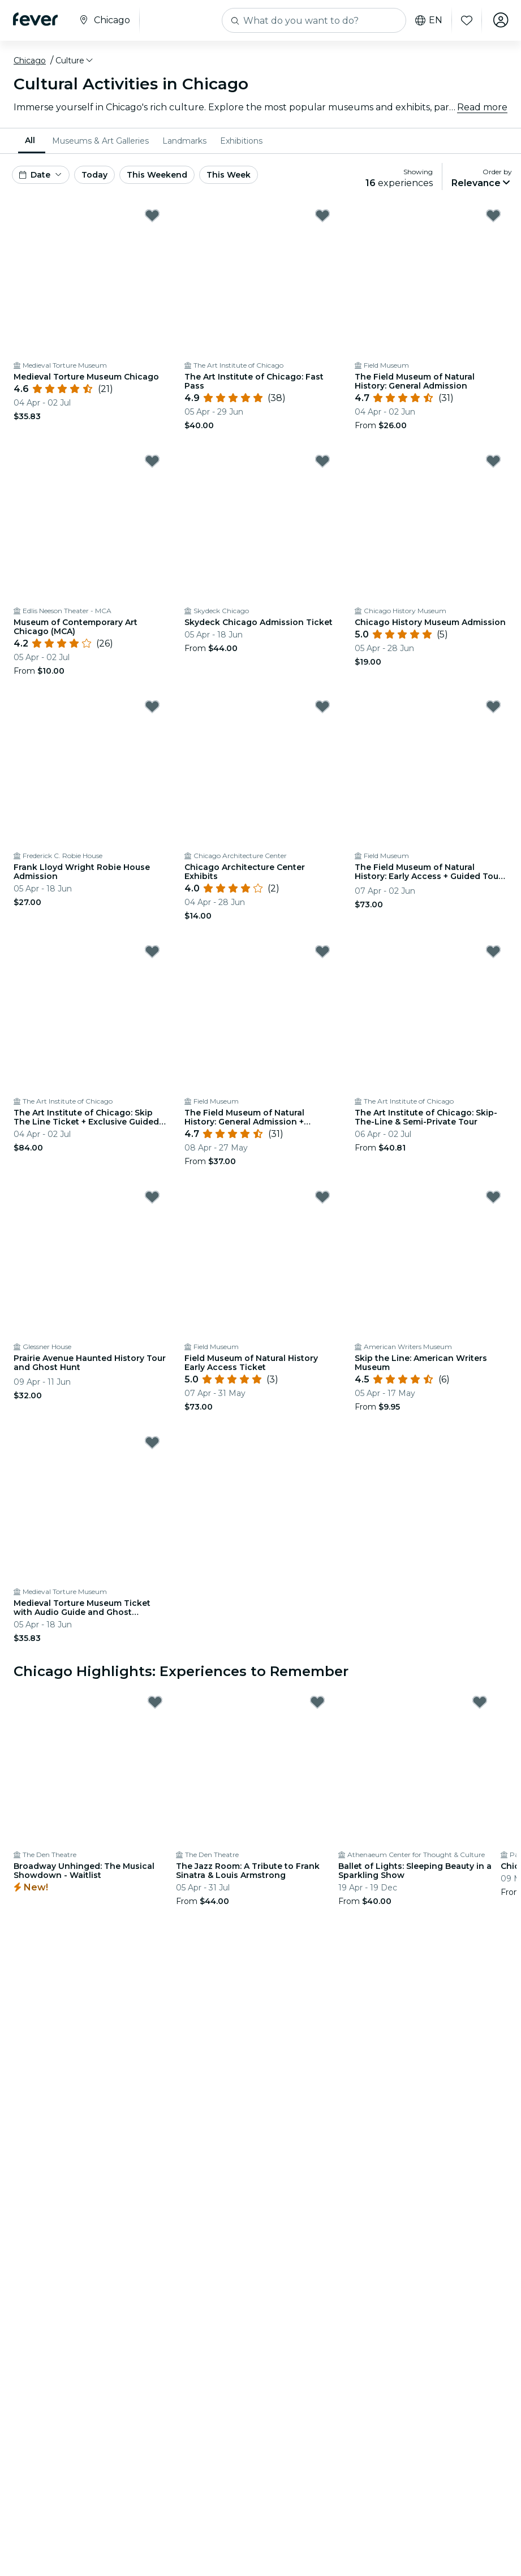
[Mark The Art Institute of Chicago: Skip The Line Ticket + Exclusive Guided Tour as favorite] (152, 951)
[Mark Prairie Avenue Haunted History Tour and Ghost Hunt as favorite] (152, 1197)
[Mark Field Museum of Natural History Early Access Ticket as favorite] (322, 1197)
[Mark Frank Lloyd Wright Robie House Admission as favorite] (152, 706)
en (427, 20)
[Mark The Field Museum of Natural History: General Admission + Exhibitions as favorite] (322, 951)
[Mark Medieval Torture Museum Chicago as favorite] (152, 215)
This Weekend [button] (157, 175)
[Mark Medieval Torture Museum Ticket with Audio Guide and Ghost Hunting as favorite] (152, 1442)
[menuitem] (31, 140)
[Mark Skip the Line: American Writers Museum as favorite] (493, 1197)
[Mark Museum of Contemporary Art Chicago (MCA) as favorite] (152, 461)
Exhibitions (241, 141)
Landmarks (184, 141)
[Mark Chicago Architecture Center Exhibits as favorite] (322, 706)
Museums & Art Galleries (100, 141)
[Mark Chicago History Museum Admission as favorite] (493, 461)
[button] (74, 60)
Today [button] (94, 175)
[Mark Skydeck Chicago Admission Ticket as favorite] (322, 461)
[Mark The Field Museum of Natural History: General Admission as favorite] (493, 215)
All (30, 140)
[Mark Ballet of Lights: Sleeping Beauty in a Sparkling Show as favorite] (479, 1702)
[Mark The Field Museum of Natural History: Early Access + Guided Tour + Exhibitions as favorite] (493, 706)
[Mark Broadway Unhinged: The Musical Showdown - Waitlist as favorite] (155, 1702)
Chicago (30, 60)
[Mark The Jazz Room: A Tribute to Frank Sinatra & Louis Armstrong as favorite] (317, 1702)
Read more (482, 107)
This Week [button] (228, 175)
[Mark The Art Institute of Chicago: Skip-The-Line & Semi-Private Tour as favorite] (493, 951)
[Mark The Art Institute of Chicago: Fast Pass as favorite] (322, 215)
